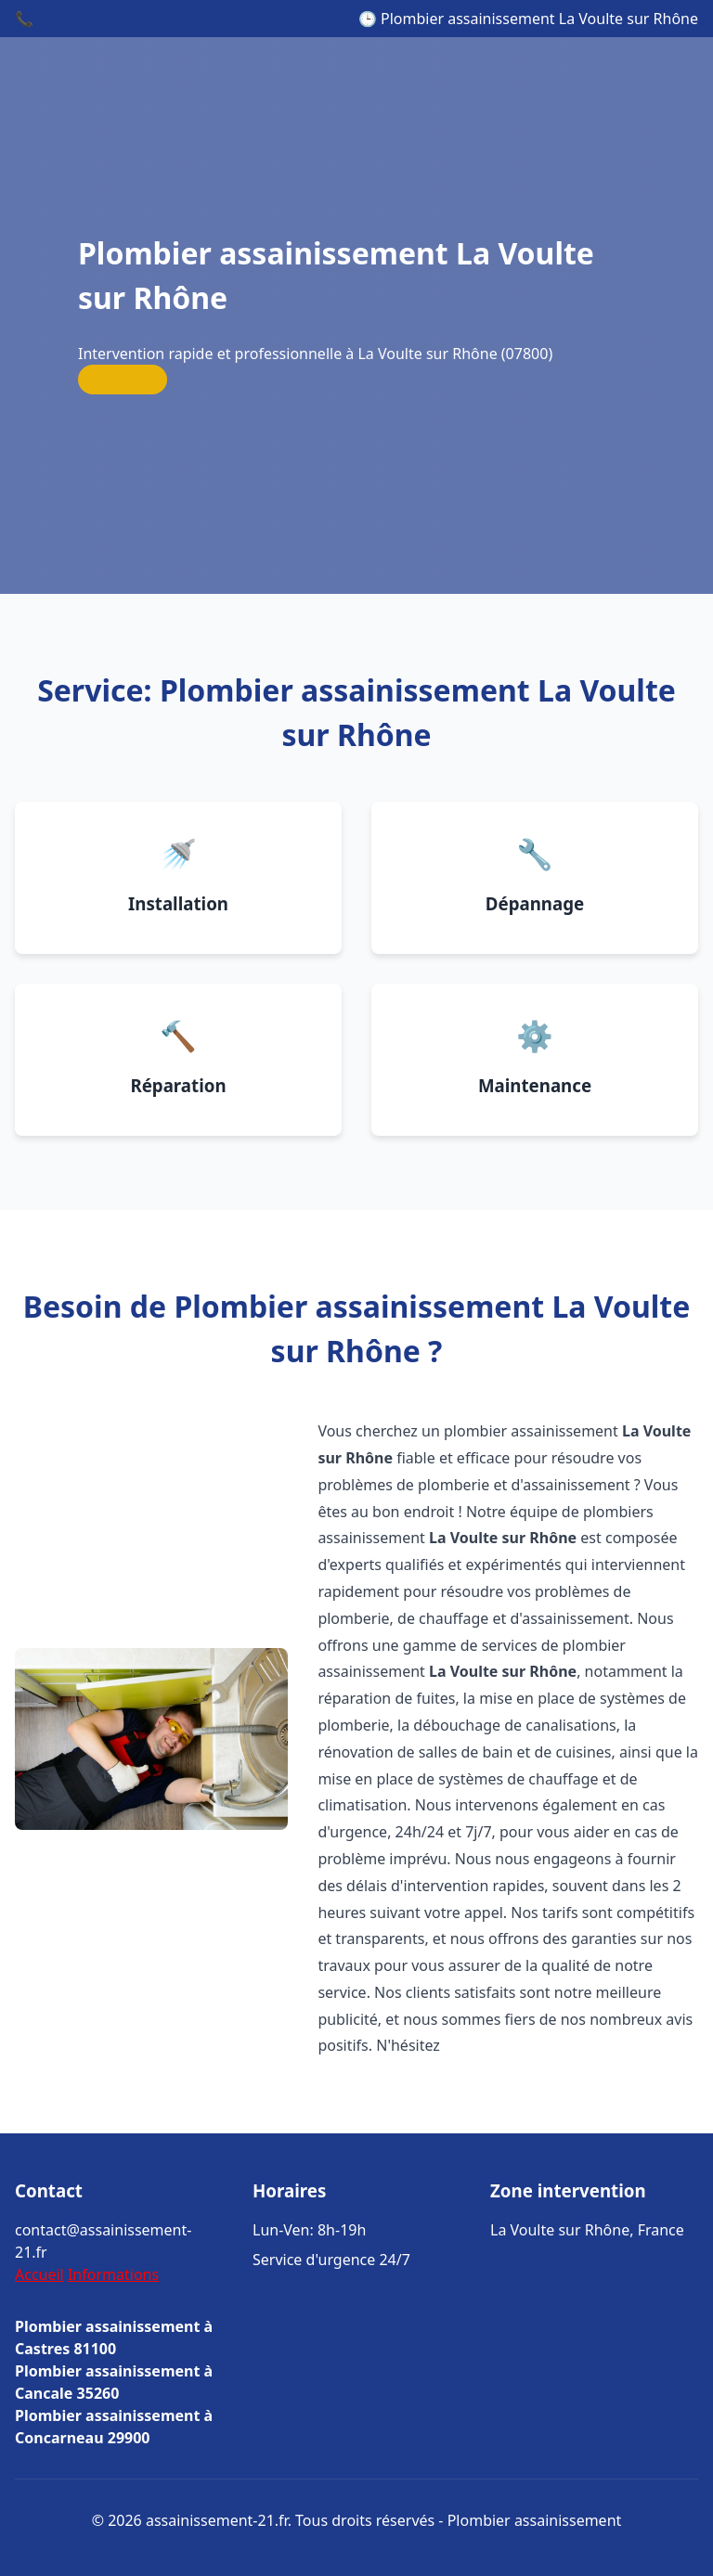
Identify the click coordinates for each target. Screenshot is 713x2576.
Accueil (39, 2274)
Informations (113, 2274)
